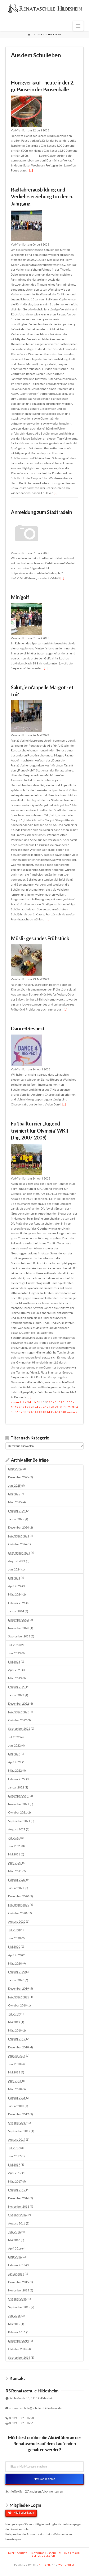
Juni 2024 (14, 1569)
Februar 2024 (17, 1603)
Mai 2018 (14, 2072)
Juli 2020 (14, 1930)
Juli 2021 (14, 1837)
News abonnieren (44, 2478)
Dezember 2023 (18, 1619)
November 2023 (18, 1628)
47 (60, 1412)
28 (52, 1407)
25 (40, 1407)
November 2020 (18, 1904)
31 (64, 1407)
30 (60, 1407)
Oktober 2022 (17, 1720)
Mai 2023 (14, 1661)
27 (48, 1407)
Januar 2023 (16, 1695)
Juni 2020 (14, 1938)
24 (36, 1407)
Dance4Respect (28, 1028)
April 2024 (15, 1586)
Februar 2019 (17, 2038)
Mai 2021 (14, 1854)
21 (24, 1407)
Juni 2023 (14, 1653)
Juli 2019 (14, 2013)
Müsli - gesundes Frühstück (40, 938)
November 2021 (18, 1804)
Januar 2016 (16, 2273)
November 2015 (18, 2290)
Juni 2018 (14, 2064)
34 (76, 1407)
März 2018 (15, 2089)
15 (64, 1402)
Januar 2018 (16, 2106)
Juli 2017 (14, 2148)
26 (44, 1407)
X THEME (45, 2564)
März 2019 (15, 2030)
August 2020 (16, 1921)
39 (28, 1412)
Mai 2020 (14, 1946)
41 (36, 1412)
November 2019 (18, 1997)
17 (72, 1402)
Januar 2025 (16, 1519)
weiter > (72, 1412)
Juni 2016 (14, 2231)
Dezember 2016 (18, 2198)
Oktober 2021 (17, 1812)
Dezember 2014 (18, 2340)
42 (40, 1412)
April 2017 (15, 2173)
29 (56, 1407)
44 (48, 1412)
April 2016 (15, 2248)
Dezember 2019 (18, 1988)
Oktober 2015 (17, 2298)
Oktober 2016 (17, 2215)
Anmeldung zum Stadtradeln (41, 512)
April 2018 (15, 2080)
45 (52, 1412)
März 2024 (15, 1594)
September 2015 (19, 2307)
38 (24, 1412)
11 (48, 1402)
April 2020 (15, 1955)
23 (32, 1407)
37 (20, 1412)
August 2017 (16, 2139)
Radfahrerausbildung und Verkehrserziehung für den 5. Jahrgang (42, 197)
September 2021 (19, 1821)
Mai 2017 (14, 2164)
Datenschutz (17, 2553)
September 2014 (19, 2357)
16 (68, 1402)
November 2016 (18, 2206)
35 (12, 1412)
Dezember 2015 (18, 2282)
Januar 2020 (16, 1980)
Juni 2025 (14, 1485)
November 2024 (18, 1536)
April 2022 (15, 1762)
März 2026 (15, 1469)
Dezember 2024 (18, 1527)
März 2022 (15, 1770)
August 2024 (16, 1561)
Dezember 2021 (18, 1795)
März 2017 (15, 2181)
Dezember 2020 (18, 1896)
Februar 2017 (17, 2190)
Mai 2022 (14, 1754)
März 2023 (15, 1678)
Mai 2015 (14, 2324)
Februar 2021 (17, 1879)
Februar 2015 (17, 2332)
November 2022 (18, 1712)
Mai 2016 (14, 2240)
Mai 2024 (14, 1577)
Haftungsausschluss (46, 2553)
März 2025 (15, 1502)
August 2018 (16, 2055)
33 (72, 1407)
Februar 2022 (17, 1779)
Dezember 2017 (18, 2114)
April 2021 (15, 1862)
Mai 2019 (14, 2022)
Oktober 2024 (17, 1544)
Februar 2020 (17, 1972)
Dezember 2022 (18, 1703)
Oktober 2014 (17, 2349)
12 (52, 1402)
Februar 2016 (17, 2265)
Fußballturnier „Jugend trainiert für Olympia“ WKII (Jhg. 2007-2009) (39, 1130)
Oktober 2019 (17, 2005)
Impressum (72, 2553)
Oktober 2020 (17, 1913)
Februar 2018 (17, 2097)
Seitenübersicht (44, 2556)
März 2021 (15, 1871)
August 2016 (16, 2223)
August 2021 (16, 1829)
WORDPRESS (66, 2564)
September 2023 (19, 1636)
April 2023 (15, 1670)
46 (56, 1412)
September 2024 (19, 1552)
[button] (78, 26)
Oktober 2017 (17, 2122)
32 (68, 1407)
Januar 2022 (16, 1787)
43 (44, 1412)
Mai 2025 (14, 1494)
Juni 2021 (14, 1846)
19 (16, 1407)
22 (28, 1407)
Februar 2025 (17, 1510)
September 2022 (19, 1728)
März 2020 (15, 1963)
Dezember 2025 (18, 1477)
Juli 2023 (14, 1645)
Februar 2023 (17, 1687)
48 (64, 1412)
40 (32, 1412)
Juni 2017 (14, 2156)
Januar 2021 (16, 1888)
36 (16, 1412)
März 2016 (15, 2256)
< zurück (16, 1402)
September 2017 (19, 2131)
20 (20, 1407)
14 (60, 1402)
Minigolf (20, 597)
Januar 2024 (16, 1611)
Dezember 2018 (18, 2047)
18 (12, 1407)
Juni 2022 (14, 1745)
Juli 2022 (14, 1737)
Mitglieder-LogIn (21, 2512)
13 (56, 1402)
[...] (31, 170)
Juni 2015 (14, 2315)
